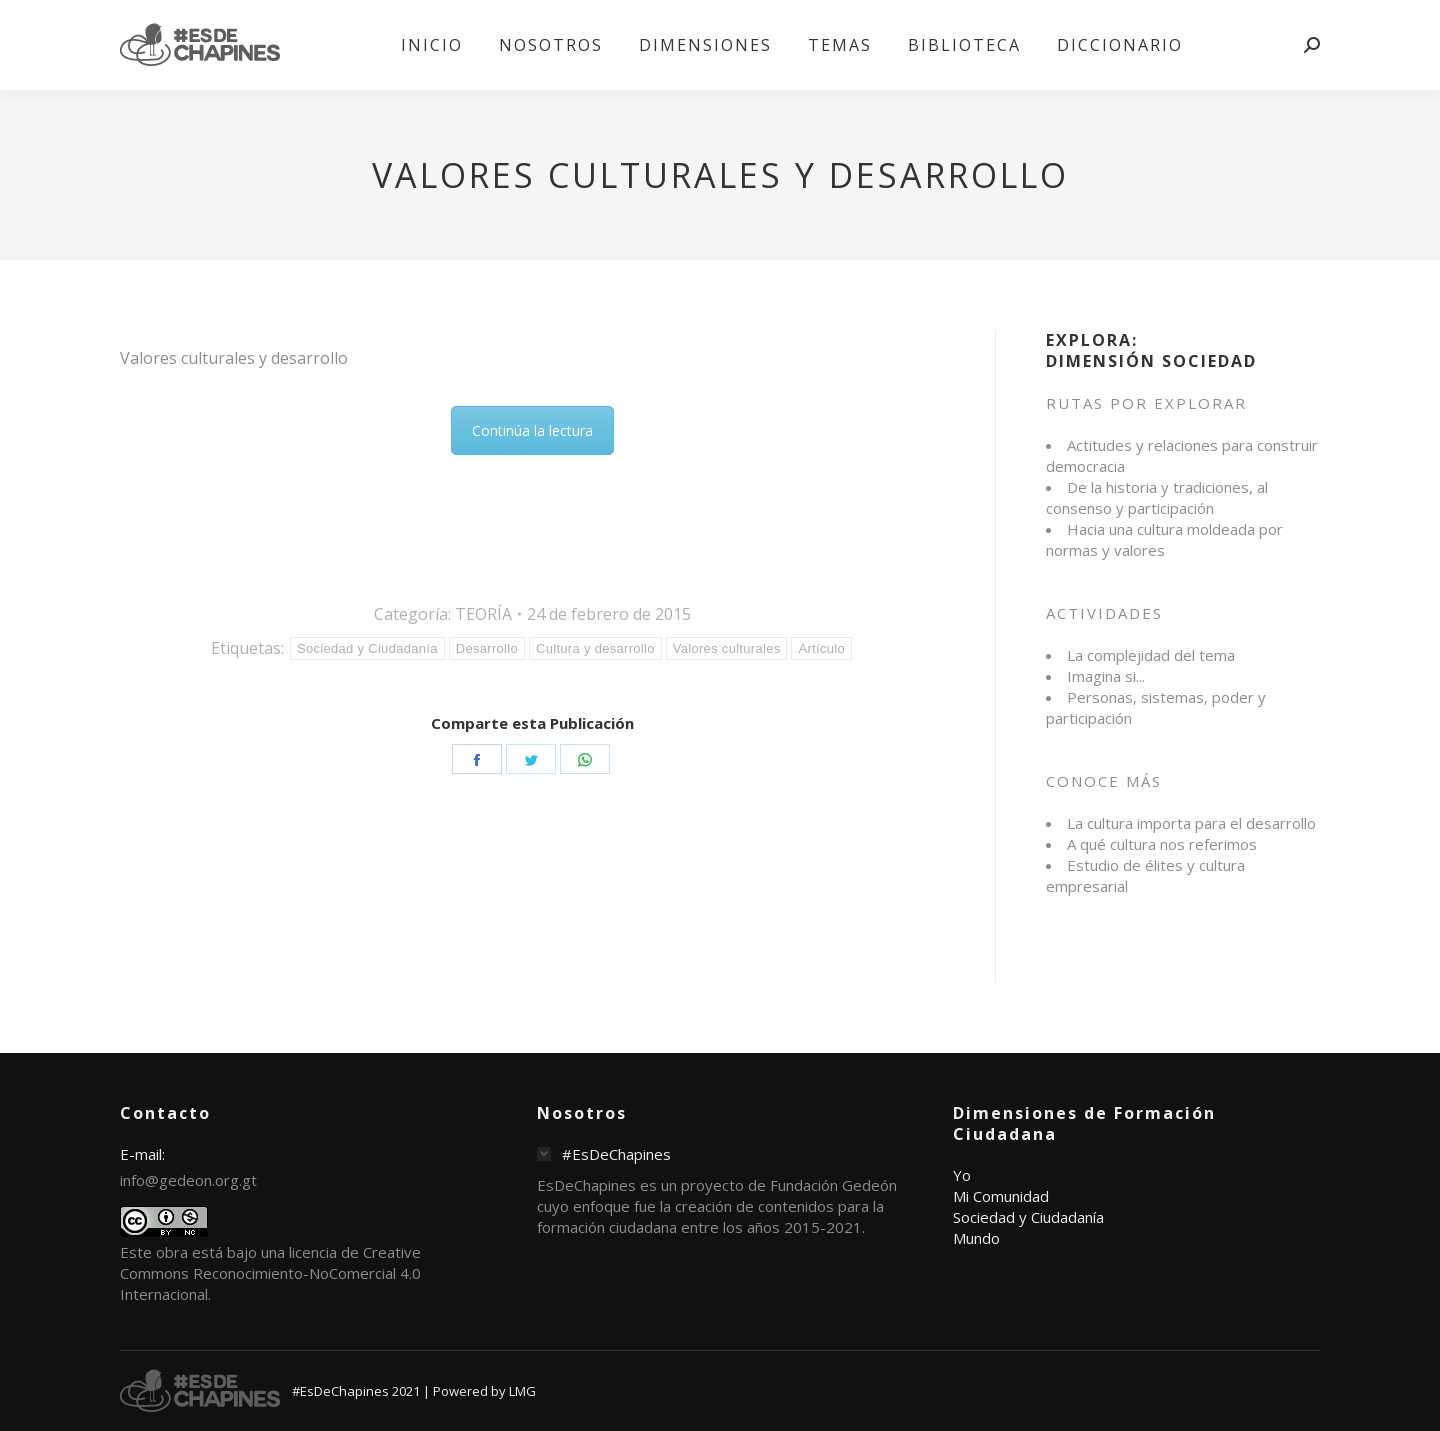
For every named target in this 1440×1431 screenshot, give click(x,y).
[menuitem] (432, 45)
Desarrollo (487, 648)
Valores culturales (727, 648)
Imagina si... (1106, 676)
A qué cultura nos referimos (1162, 844)
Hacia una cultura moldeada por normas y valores (1164, 539)
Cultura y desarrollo (595, 648)
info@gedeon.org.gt (188, 1180)
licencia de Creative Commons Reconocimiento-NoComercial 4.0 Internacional (270, 1273)
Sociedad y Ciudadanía (367, 648)
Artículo (821, 648)
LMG (522, 1391)
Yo (962, 1175)
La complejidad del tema (1151, 655)
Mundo (976, 1238)
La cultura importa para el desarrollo (1191, 823)
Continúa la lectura (532, 430)
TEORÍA (483, 614)
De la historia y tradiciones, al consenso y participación (1157, 497)
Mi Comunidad (1001, 1196)
